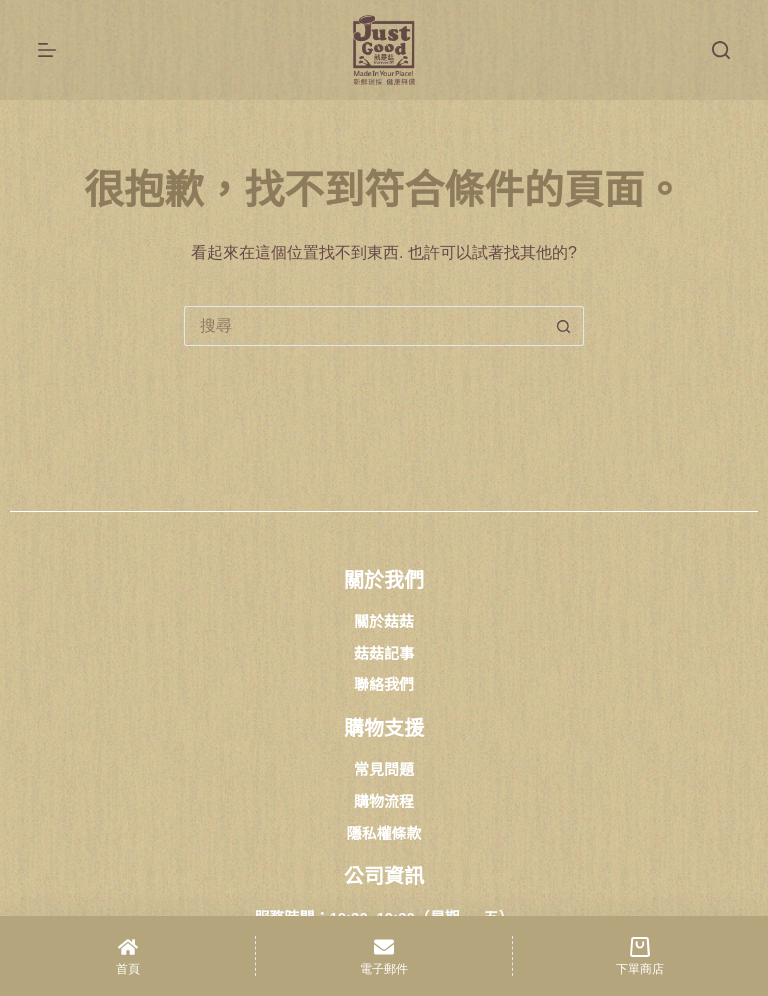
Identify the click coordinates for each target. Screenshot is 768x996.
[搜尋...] (364, 326)
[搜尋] (721, 50)
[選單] (47, 50)
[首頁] (127, 956)
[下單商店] (640, 956)
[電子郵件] (383, 956)
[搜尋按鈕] (564, 326)
